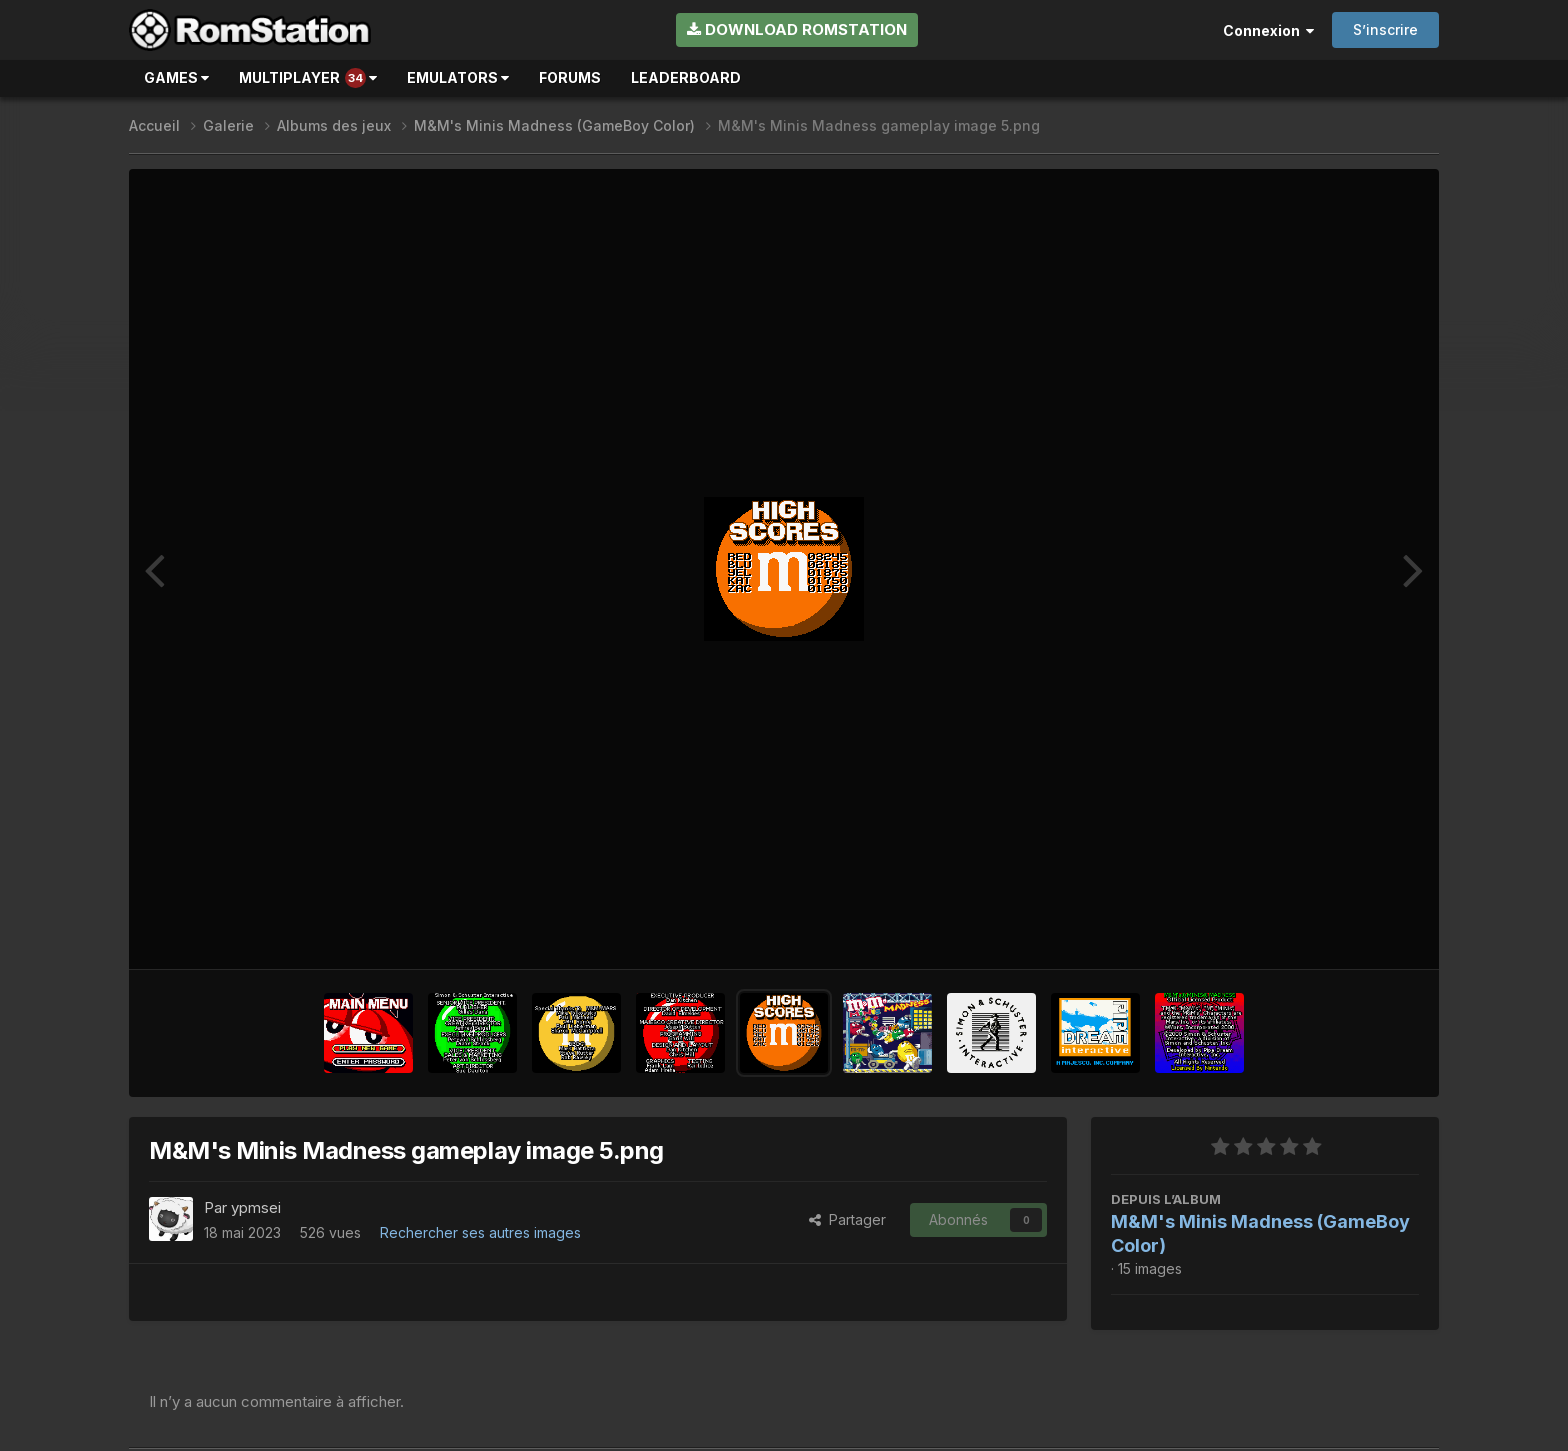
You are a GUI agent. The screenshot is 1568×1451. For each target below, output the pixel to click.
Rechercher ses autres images (480, 1232)
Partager (847, 1219)
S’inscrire (1385, 29)
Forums (570, 77)
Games (176, 77)
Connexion (1268, 30)
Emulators (458, 77)
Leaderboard (686, 77)
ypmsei (256, 1207)
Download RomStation (797, 29)
